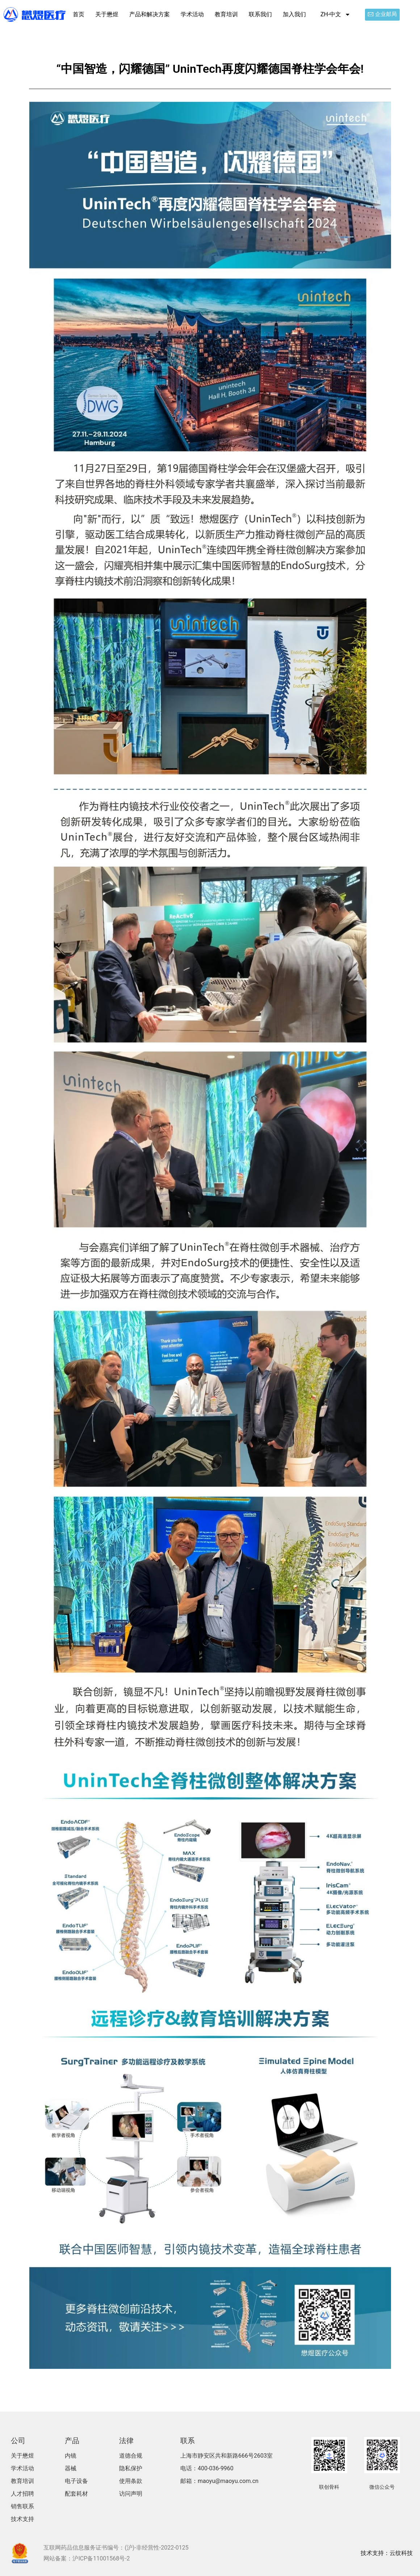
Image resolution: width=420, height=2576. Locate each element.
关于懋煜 (106, 14)
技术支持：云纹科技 (387, 2553)
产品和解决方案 (149, 14)
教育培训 (226, 14)
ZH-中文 (335, 14)
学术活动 (192, 14)
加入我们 (294, 14)
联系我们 (260, 14)
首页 (78, 14)
